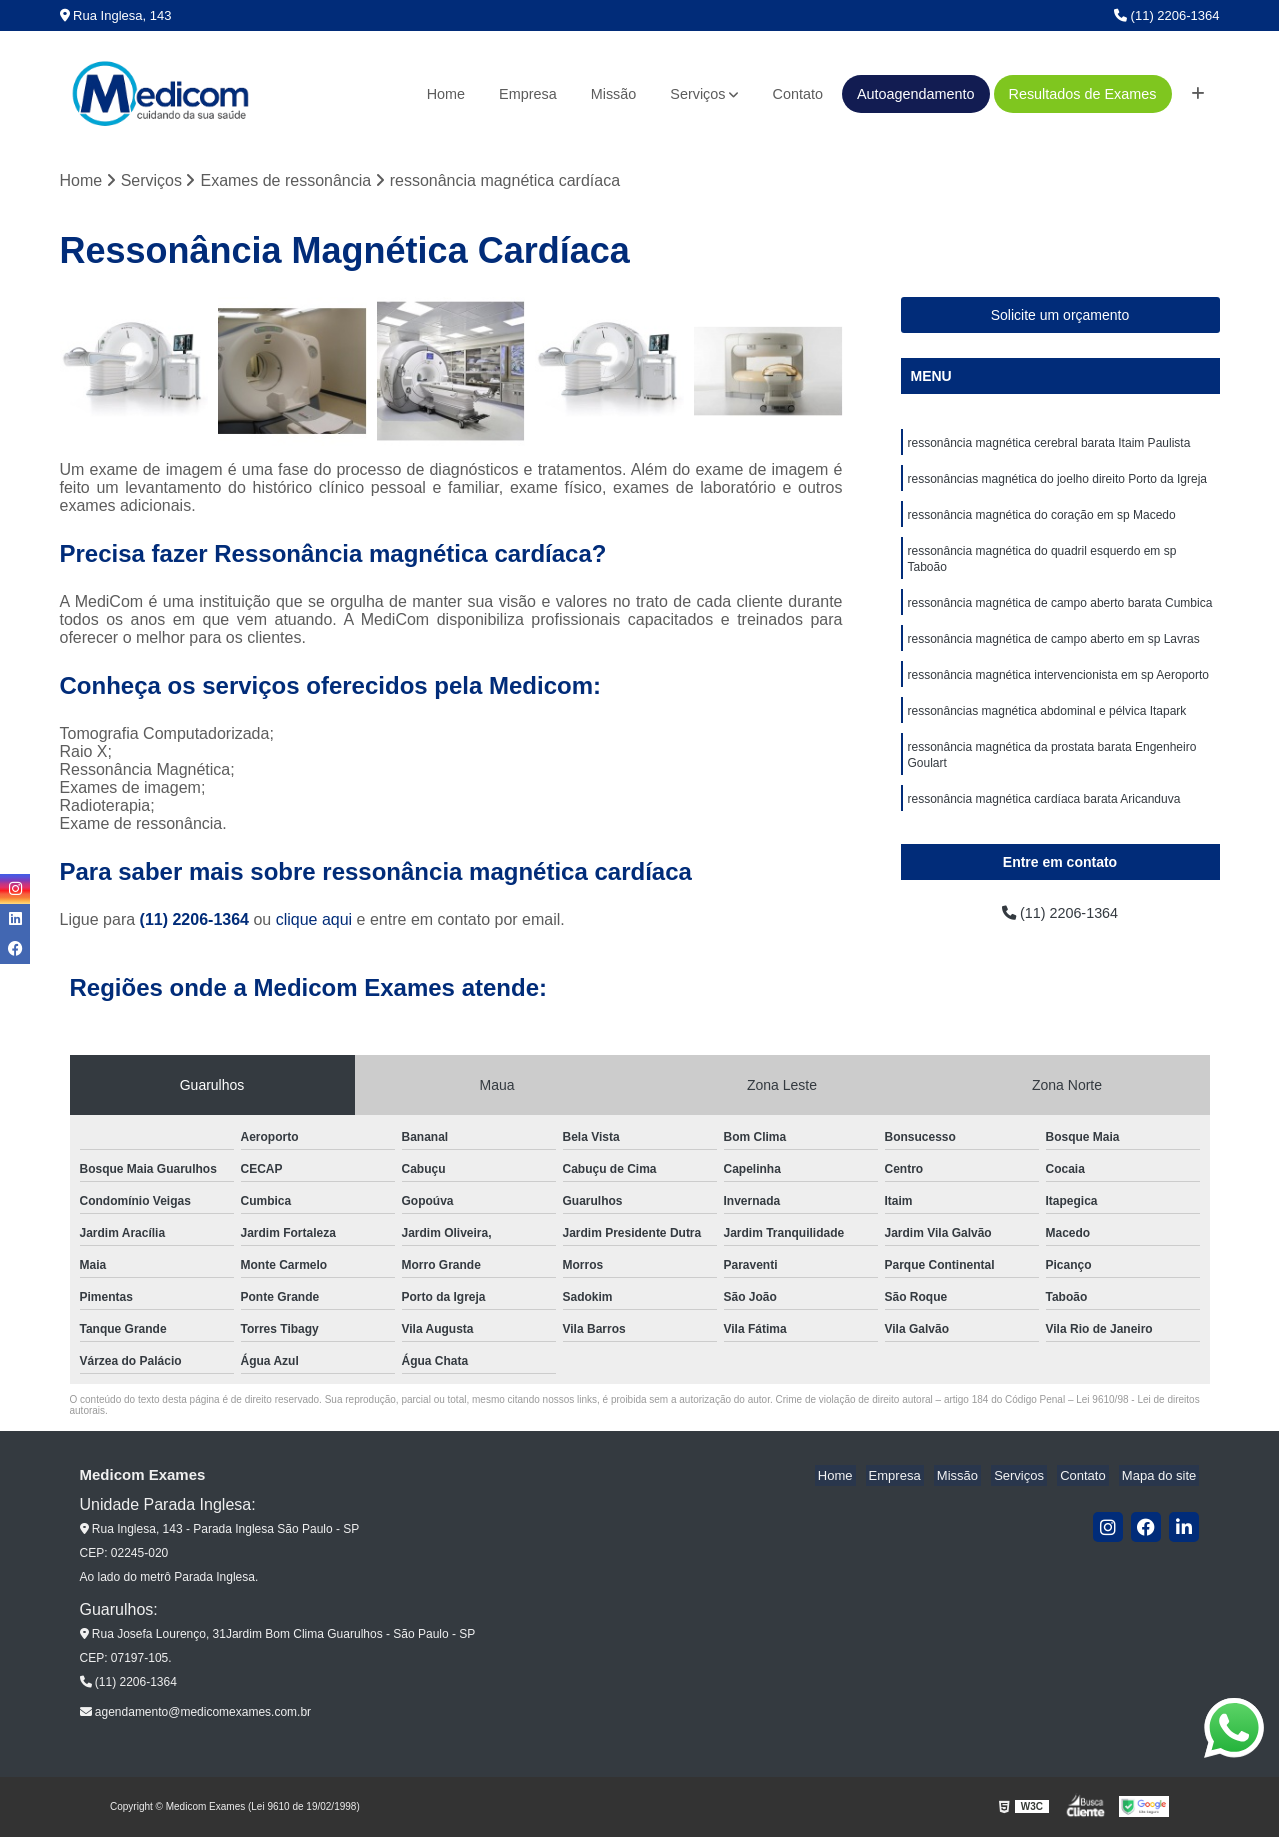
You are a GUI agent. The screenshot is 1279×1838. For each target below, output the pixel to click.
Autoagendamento (916, 94)
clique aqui (314, 921)
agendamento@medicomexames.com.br (196, 1714)
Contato (797, 94)
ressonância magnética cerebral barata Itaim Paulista (1049, 446)
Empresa (528, 94)
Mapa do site (1162, 1477)
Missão (614, 94)
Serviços (697, 94)
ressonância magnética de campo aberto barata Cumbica (1060, 616)
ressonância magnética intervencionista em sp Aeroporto (1059, 692)
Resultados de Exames (1083, 94)
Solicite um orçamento (1060, 317)
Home (446, 94)
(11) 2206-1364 (1167, 15)
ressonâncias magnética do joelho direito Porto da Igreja (1058, 484)
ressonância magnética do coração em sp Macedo (1042, 522)
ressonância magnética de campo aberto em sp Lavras (1054, 654)
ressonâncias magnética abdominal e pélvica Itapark (1047, 730)
